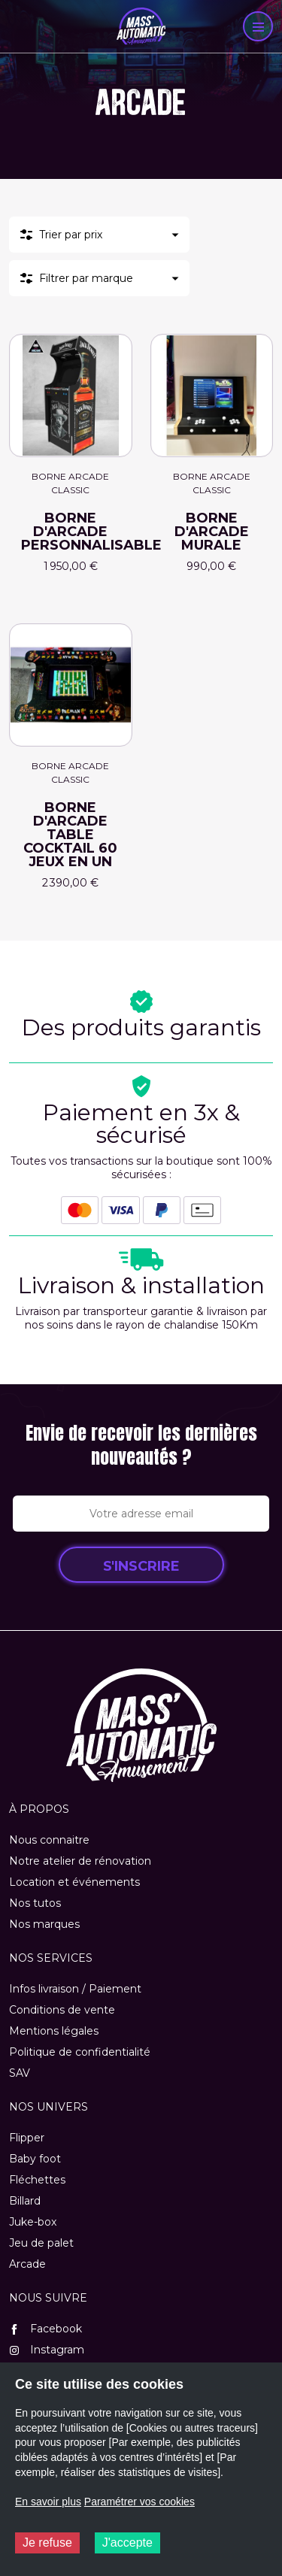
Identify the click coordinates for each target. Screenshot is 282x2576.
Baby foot (35, 2158)
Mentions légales (54, 2031)
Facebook (45, 2328)
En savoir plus (48, 2502)
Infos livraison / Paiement (75, 1989)
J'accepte (127, 2542)
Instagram (46, 2349)
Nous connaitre (49, 1840)
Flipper (26, 2137)
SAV (19, 2073)
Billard (25, 2201)
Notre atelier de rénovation (80, 1861)
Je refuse (47, 2542)
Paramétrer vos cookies (139, 2502)
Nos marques (44, 1924)
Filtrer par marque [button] (86, 278)
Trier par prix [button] (70, 234)
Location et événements (74, 1882)
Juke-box (32, 2222)
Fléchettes (37, 2180)
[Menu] (258, 26)
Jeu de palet (41, 2243)
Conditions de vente (62, 2010)
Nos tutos (35, 1903)
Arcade (27, 2264)
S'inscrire (141, 1566)
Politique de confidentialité (79, 2052)
